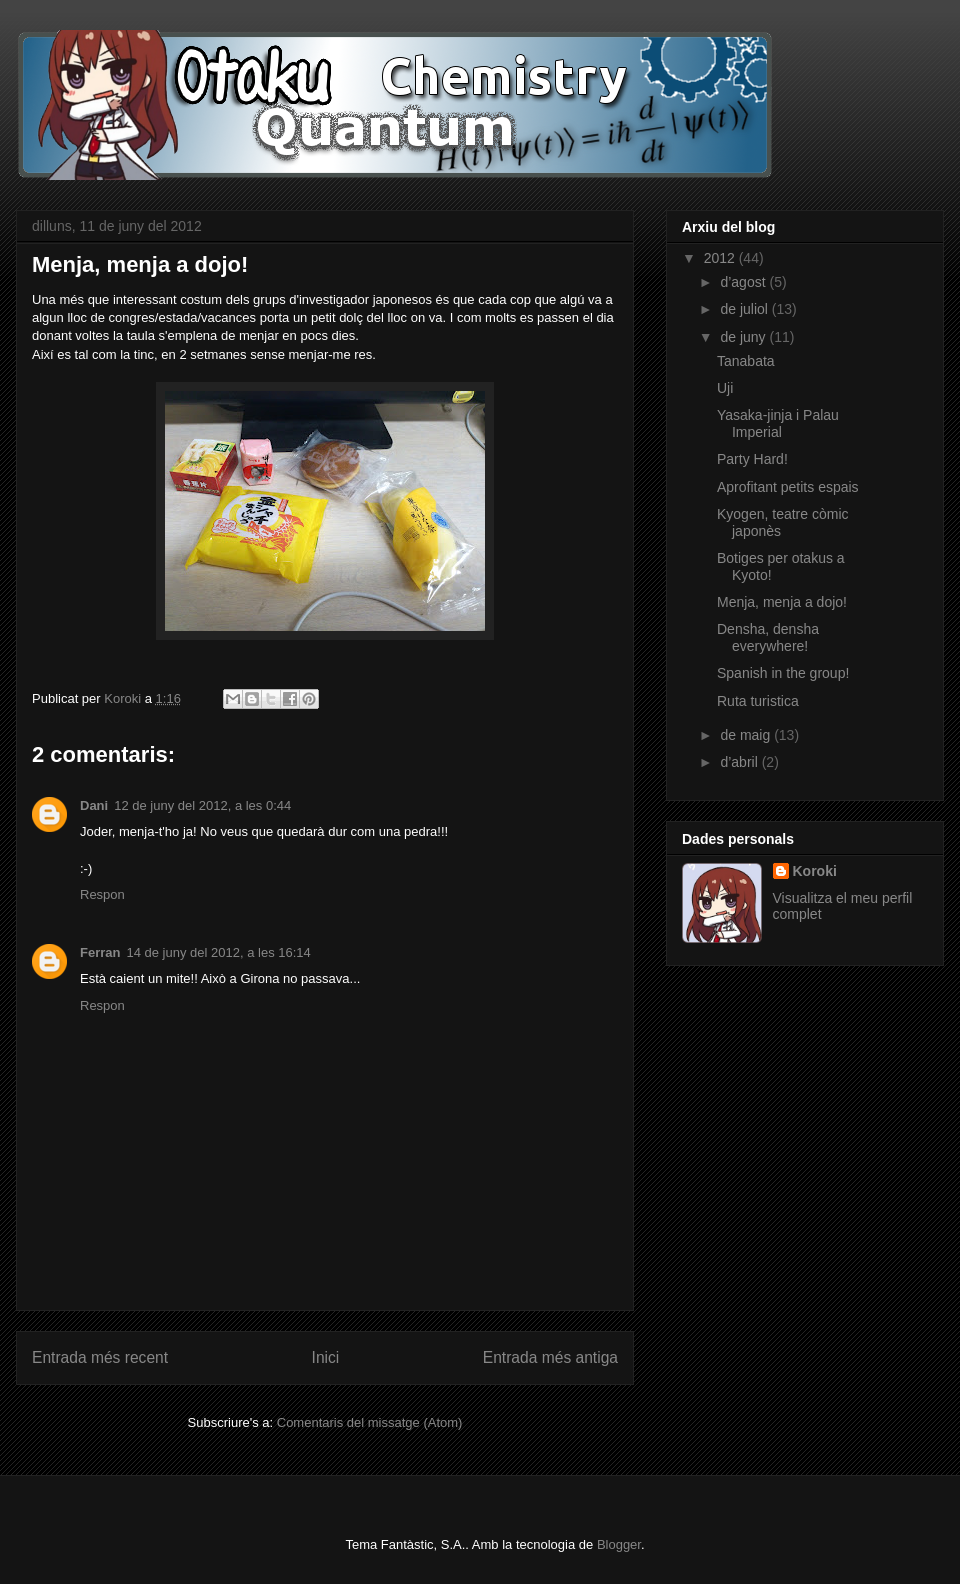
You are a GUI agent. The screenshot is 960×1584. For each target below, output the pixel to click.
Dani (94, 805)
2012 (721, 258)
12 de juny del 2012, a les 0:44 (202, 805)
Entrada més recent (100, 1357)
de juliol (745, 309)
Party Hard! (752, 459)
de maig (747, 735)
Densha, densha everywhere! (768, 637)
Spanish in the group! (783, 673)
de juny (744, 337)
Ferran (100, 952)
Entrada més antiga (550, 1357)
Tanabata (746, 361)
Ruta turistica (758, 701)
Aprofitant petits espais (788, 487)
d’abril (740, 762)
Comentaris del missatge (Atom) (370, 1422)
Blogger (619, 1544)
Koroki (815, 871)
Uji (725, 388)
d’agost (744, 282)
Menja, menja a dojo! (782, 602)
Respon (102, 894)
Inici (326, 1357)
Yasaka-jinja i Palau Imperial (778, 423)
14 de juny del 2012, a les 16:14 (218, 952)
